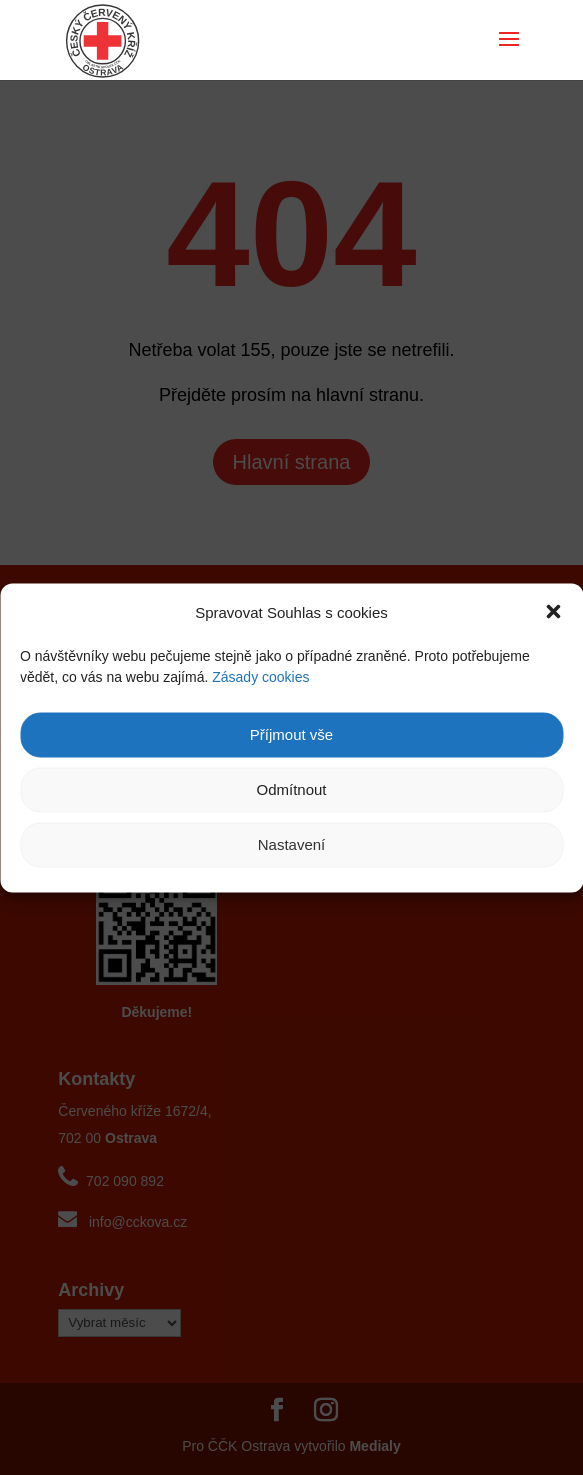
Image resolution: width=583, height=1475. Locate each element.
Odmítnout (291, 789)
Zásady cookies (260, 676)
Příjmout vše (291, 734)
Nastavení (292, 844)
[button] (553, 612)
